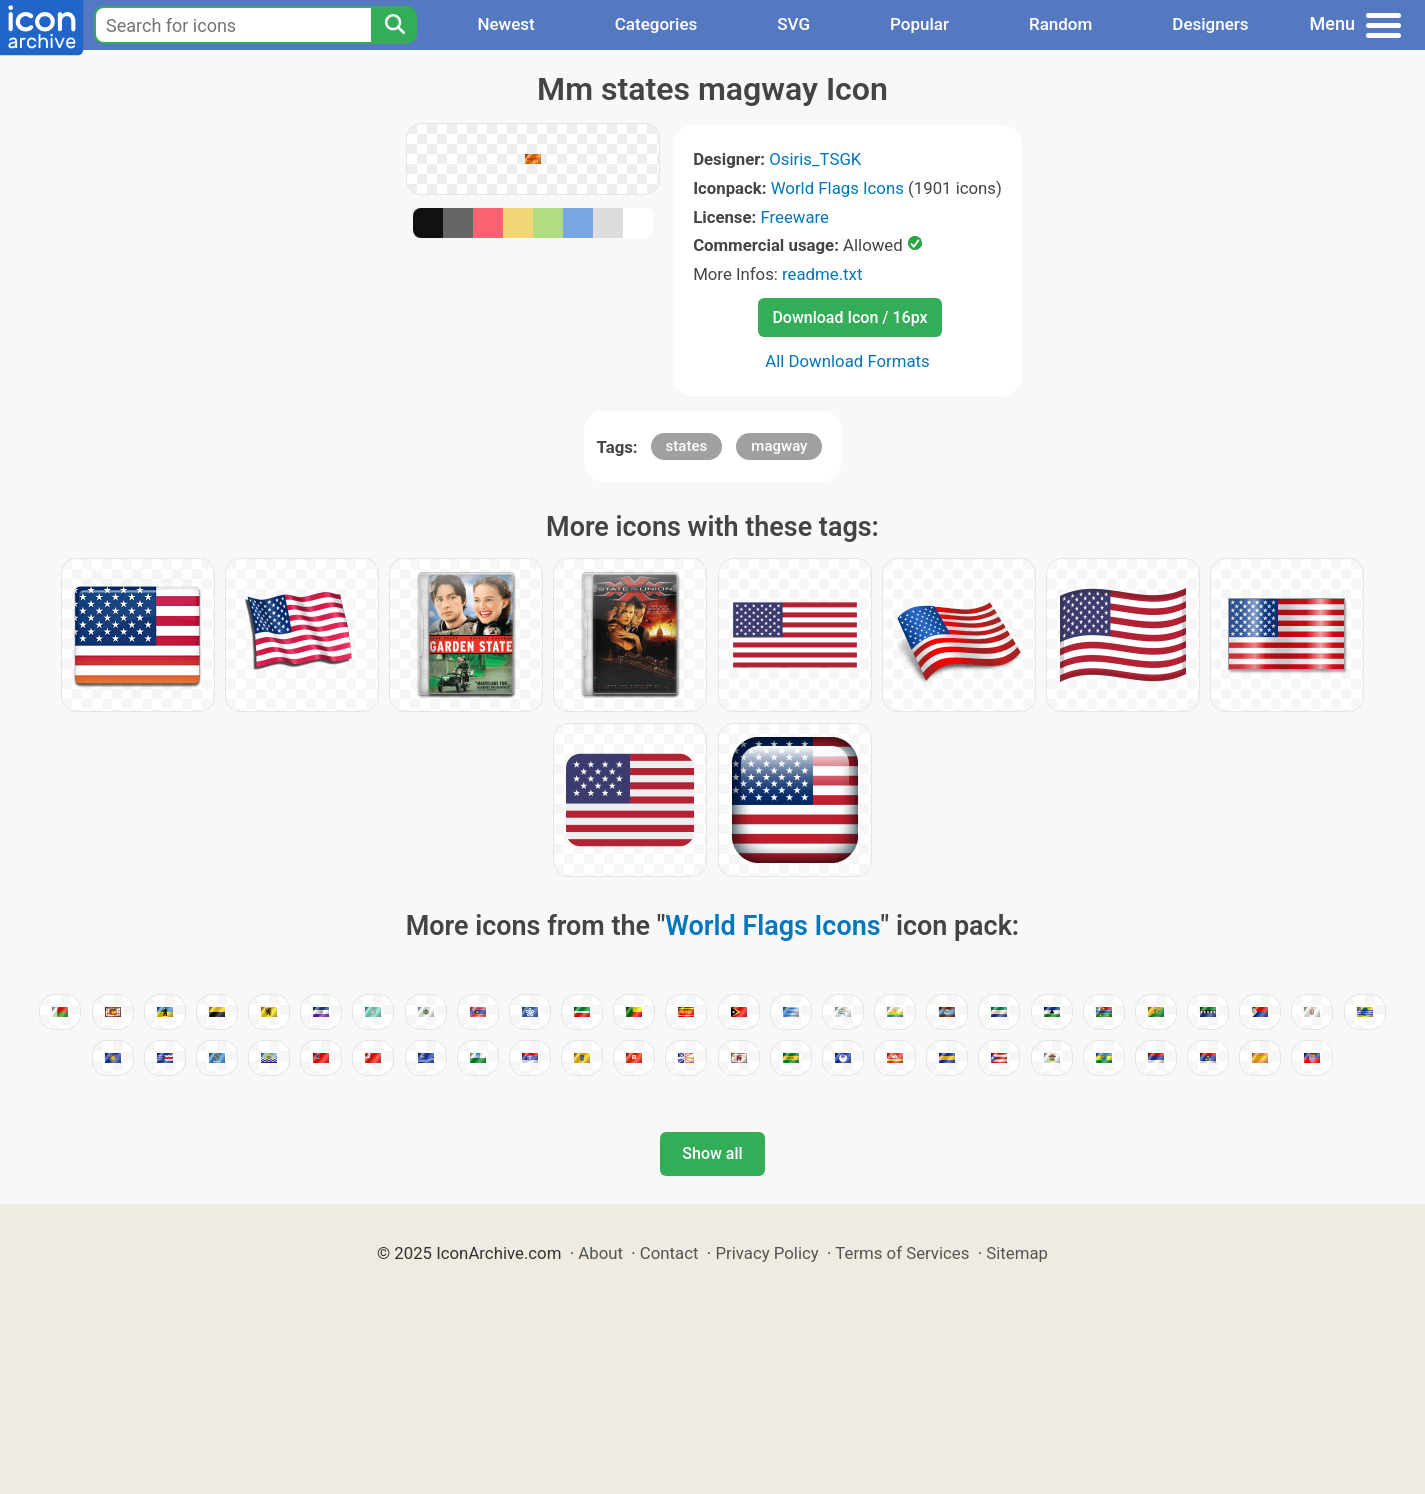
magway (779, 446)
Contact (669, 1253)
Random (1060, 24)
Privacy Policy (766, 1253)
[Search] (394, 25)
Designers (1210, 24)
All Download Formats (847, 361)
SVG (793, 24)
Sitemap (1017, 1253)
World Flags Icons (837, 188)
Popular (919, 24)
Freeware (794, 217)
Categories (656, 24)
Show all (712, 1153)
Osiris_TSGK (815, 159)
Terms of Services (902, 1253)
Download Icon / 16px (849, 317)
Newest (505, 24)
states (687, 446)
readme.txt (822, 274)
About (600, 1253)
